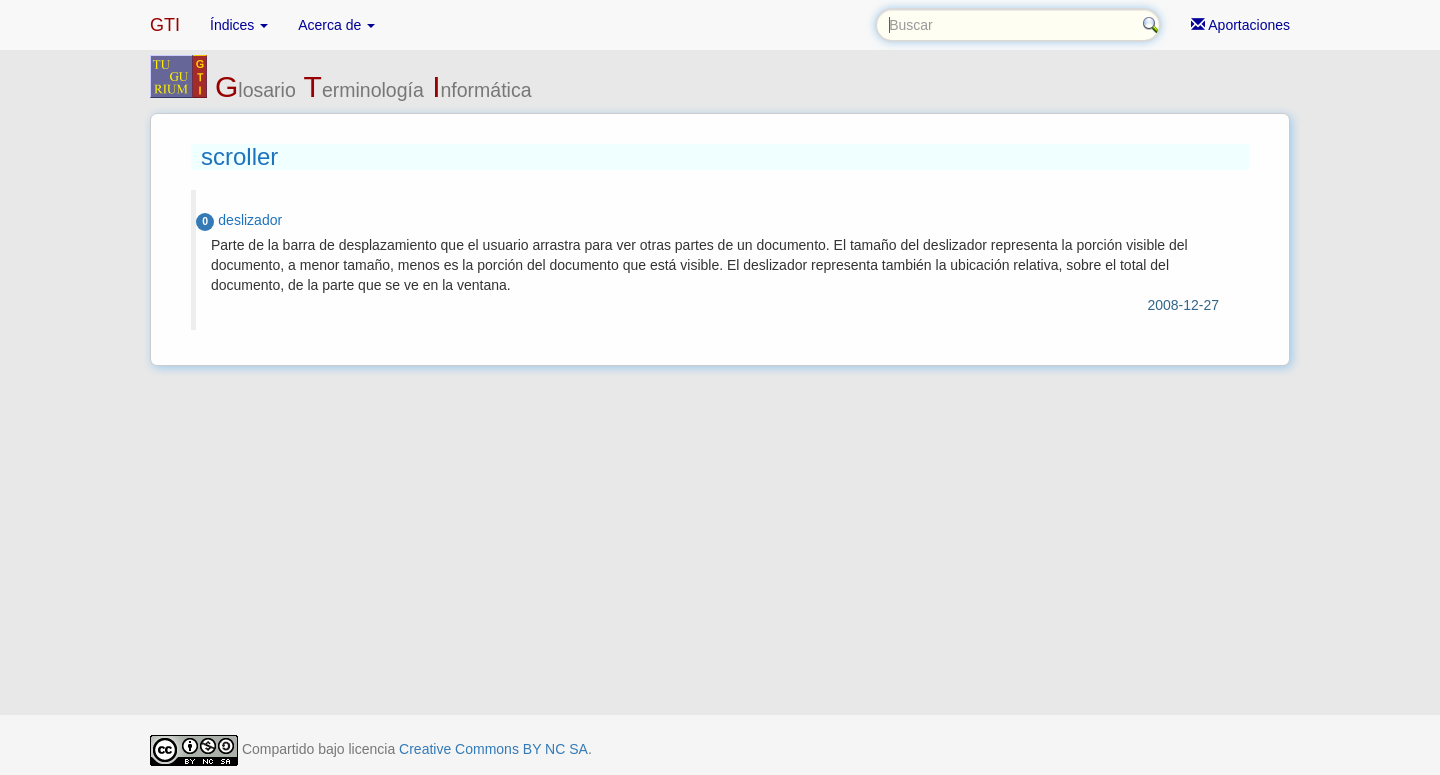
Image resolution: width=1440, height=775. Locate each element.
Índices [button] (239, 25)
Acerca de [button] (336, 25)
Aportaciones (1240, 25)
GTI (165, 25)
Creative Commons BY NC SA (493, 749)
